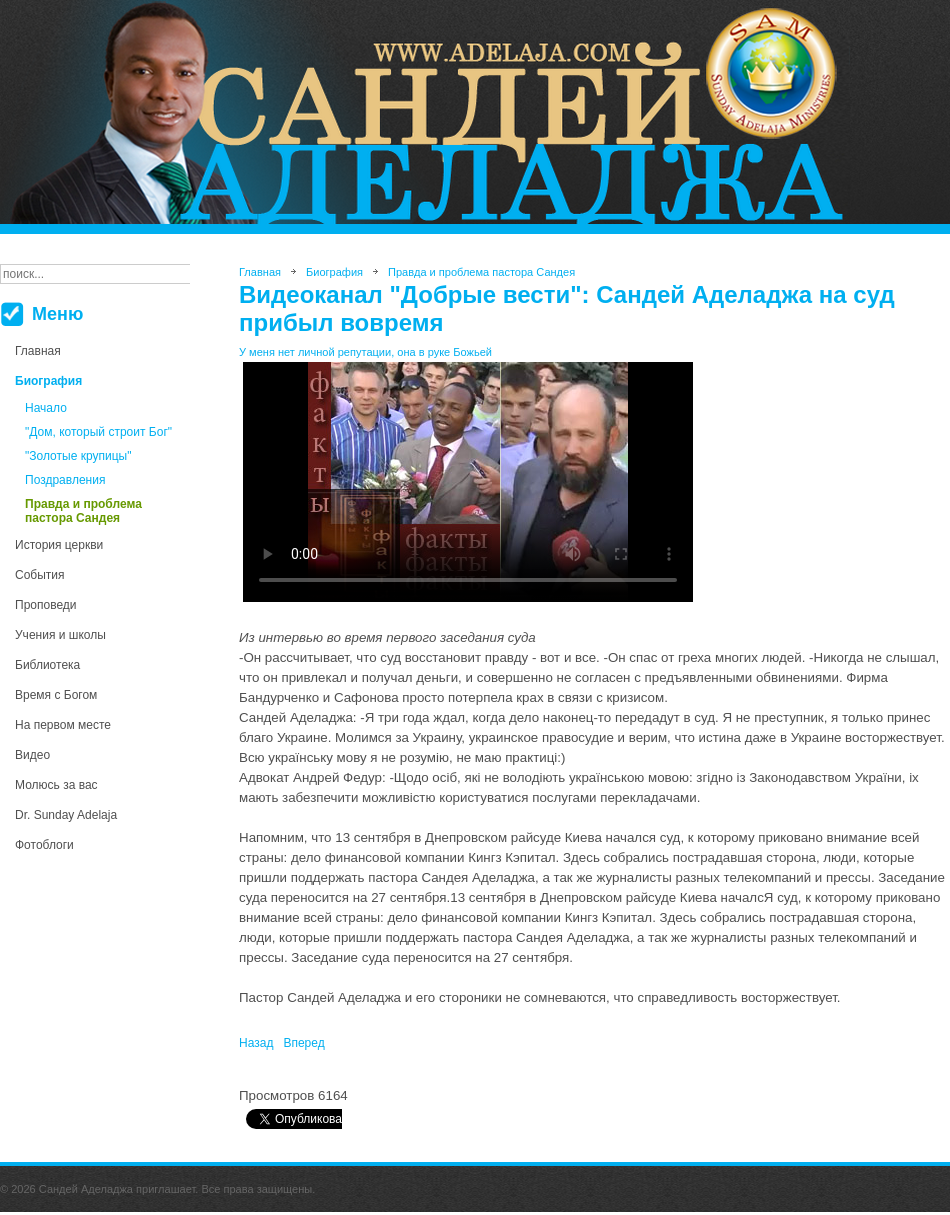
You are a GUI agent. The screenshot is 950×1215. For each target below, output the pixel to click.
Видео (32, 755)
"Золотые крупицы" (78, 456)
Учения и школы (60, 635)
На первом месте (63, 725)
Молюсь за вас (56, 785)
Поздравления (65, 480)
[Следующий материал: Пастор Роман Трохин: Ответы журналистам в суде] (303, 1043)
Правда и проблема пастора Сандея (83, 511)
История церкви (59, 545)
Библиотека (47, 665)
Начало (46, 408)
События (40, 575)
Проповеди (46, 605)
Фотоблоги (44, 845)
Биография (48, 381)
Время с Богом (56, 695)
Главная (38, 351)
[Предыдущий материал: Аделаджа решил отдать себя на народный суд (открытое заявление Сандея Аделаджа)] (256, 1043)
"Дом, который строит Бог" (98, 432)
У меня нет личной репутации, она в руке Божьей (365, 352)
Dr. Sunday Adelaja (66, 815)
